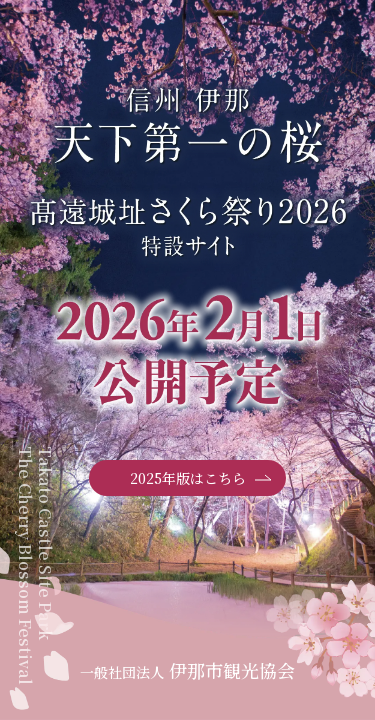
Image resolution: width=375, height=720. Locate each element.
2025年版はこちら (201, 479)
